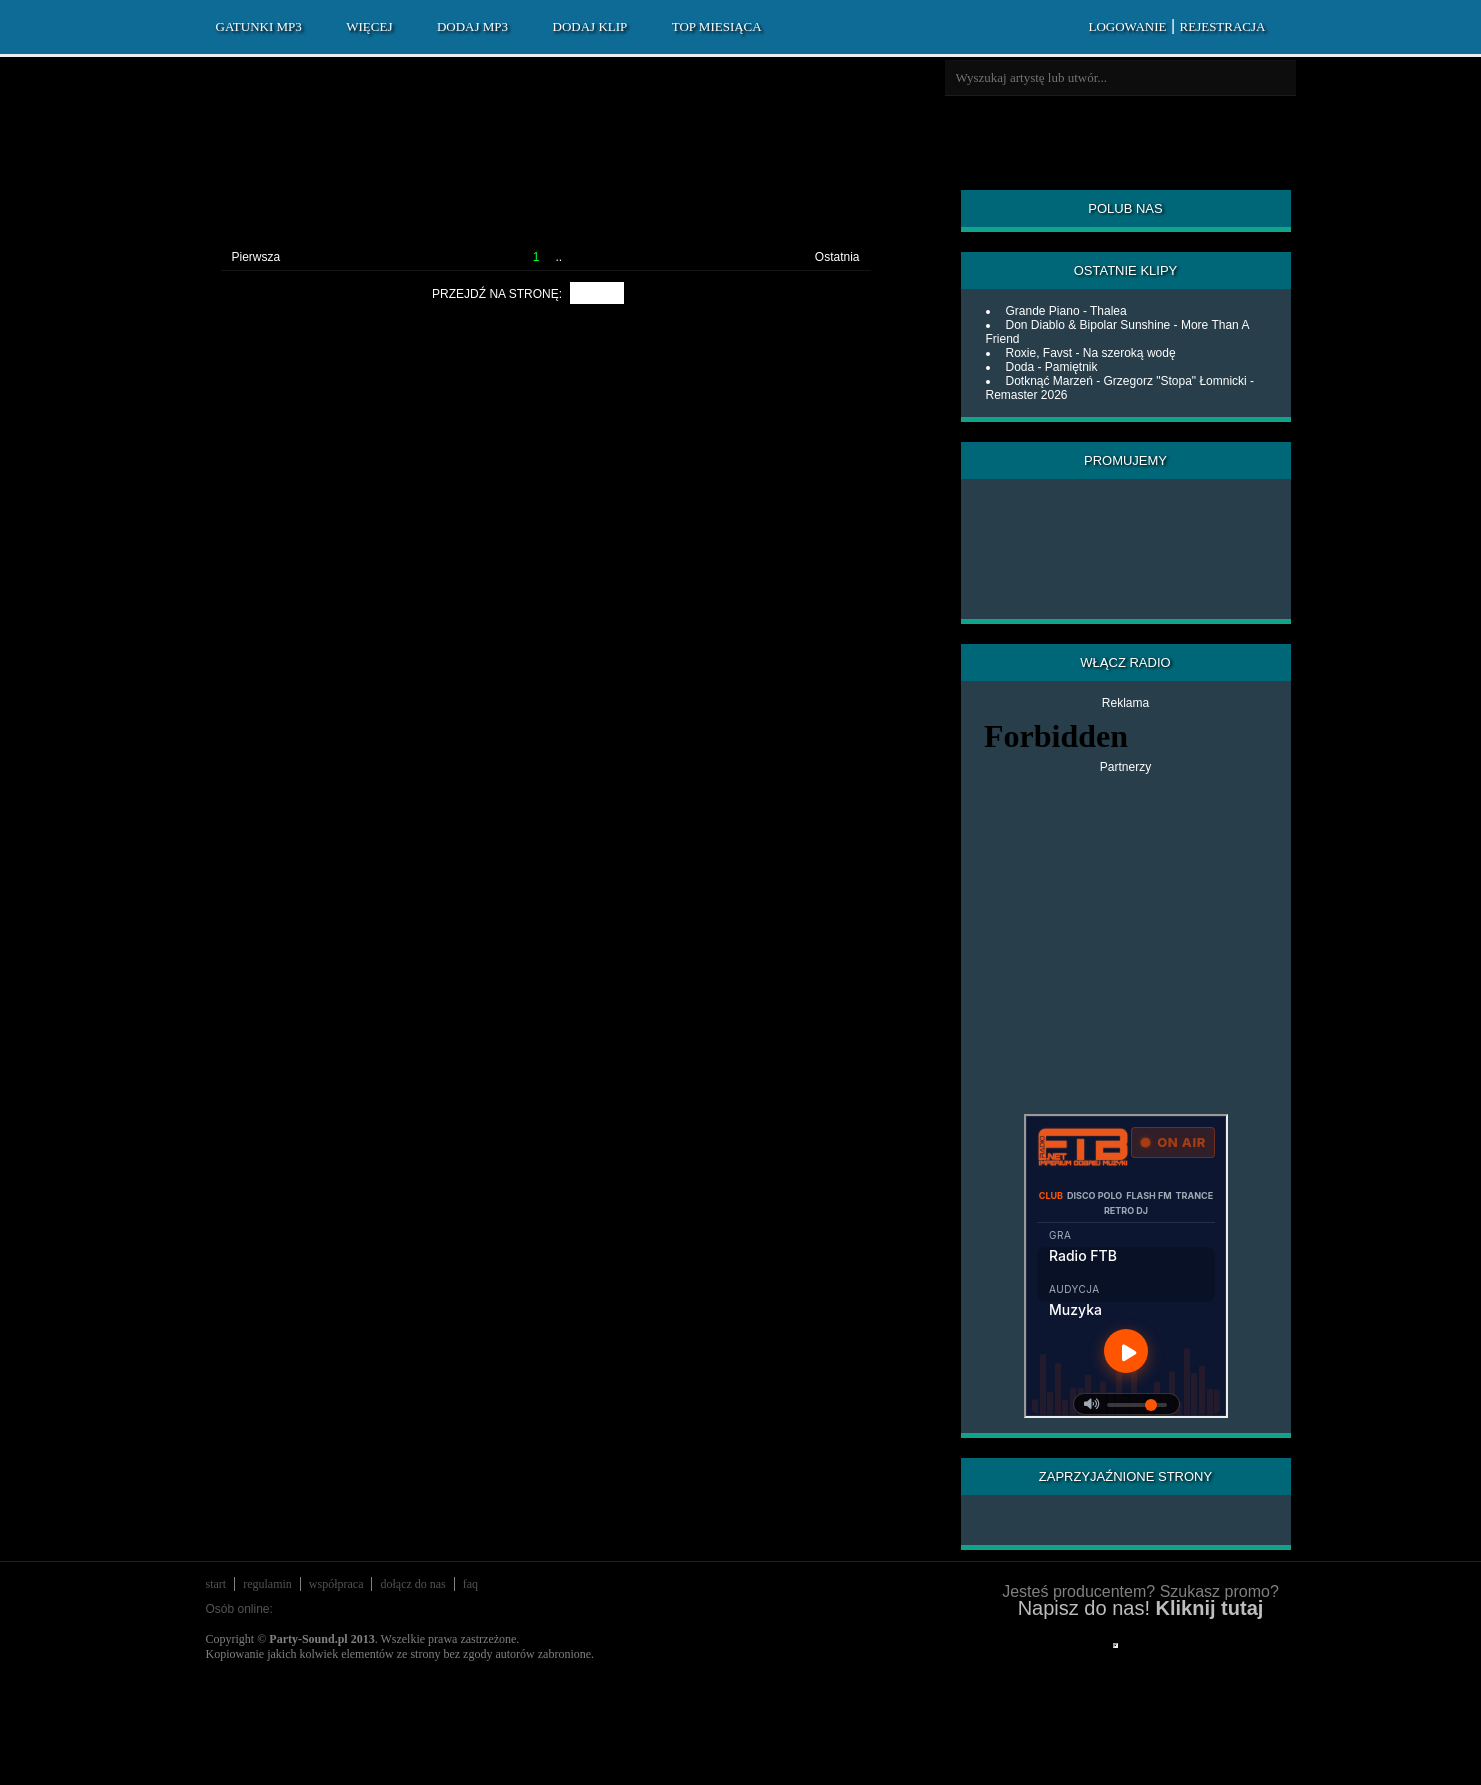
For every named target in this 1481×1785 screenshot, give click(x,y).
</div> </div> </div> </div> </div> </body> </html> (1115, 1645)
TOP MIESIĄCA (717, 26)
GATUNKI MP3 (259, 26)
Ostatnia (837, 257)
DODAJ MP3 (472, 26)
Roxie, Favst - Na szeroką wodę (1091, 353)
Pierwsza (256, 257)
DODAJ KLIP (590, 26)
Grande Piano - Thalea (1066, 311)
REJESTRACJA (1223, 26)
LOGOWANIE (1127, 26)
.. (559, 257)
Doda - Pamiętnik (1052, 367)
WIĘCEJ (369, 26)
